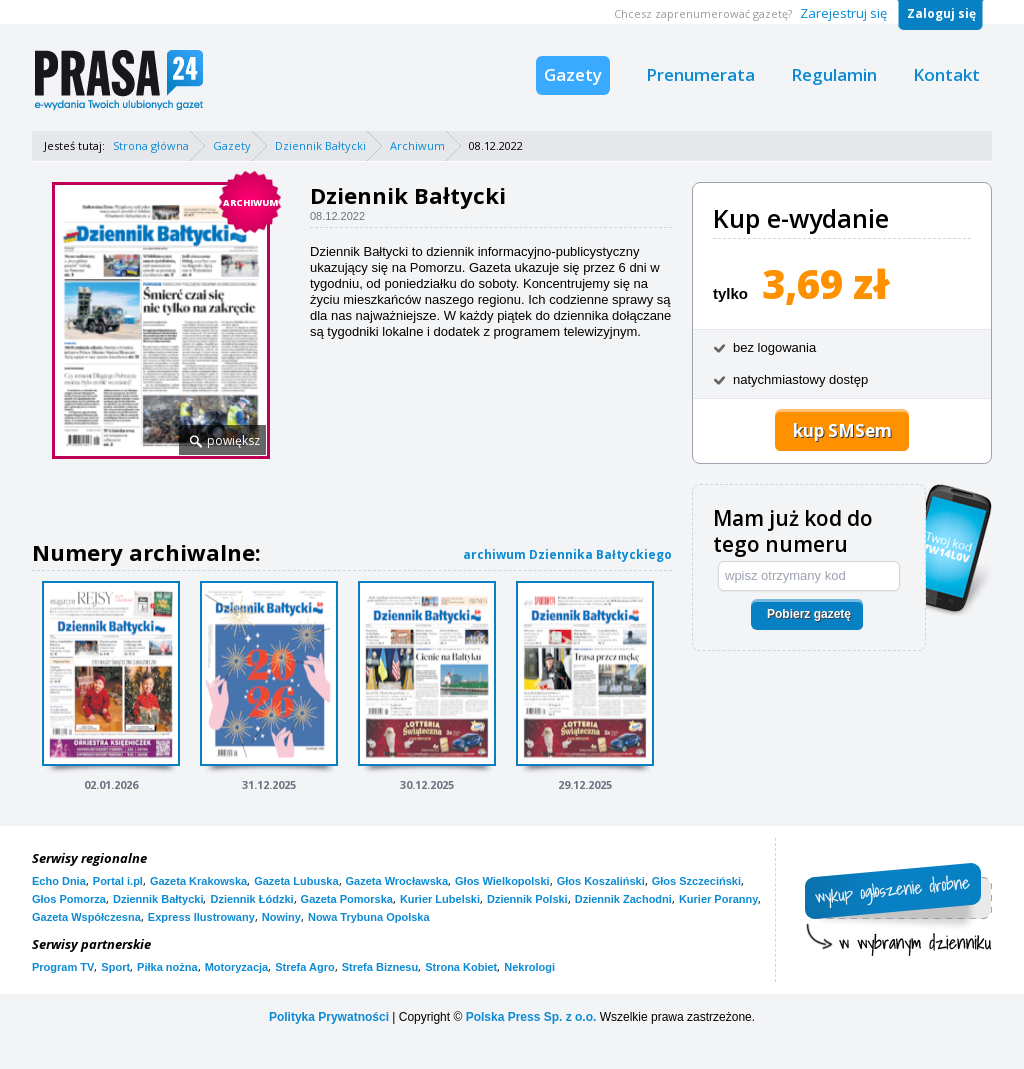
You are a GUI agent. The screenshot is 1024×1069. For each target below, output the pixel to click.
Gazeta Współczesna (86, 917)
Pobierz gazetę (809, 614)
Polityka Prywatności (329, 1017)
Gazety (573, 74)
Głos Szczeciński (696, 881)
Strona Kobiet (461, 967)
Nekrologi (529, 967)
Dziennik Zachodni (623, 899)
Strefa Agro (305, 967)
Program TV (63, 967)
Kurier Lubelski (440, 899)
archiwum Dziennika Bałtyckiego (567, 554)
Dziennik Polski (527, 899)
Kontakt (946, 74)
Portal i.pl (118, 881)
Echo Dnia (59, 881)
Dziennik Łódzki (251, 899)
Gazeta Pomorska (347, 899)
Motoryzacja (237, 967)
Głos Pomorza (69, 899)
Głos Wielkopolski (502, 881)
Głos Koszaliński (601, 881)
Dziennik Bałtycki (320, 145)
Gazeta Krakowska (198, 881)
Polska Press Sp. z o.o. (531, 1017)
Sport (115, 967)
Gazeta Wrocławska (397, 881)
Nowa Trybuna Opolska (369, 917)
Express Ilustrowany (201, 917)
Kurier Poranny (718, 899)
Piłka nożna (167, 967)
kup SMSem (842, 430)
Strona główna (151, 145)
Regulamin (834, 74)
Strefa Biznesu (380, 967)
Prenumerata (700, 74)
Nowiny (281, 917)
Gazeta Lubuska (296, 881)
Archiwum (417, 145)
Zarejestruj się (843, 13)
